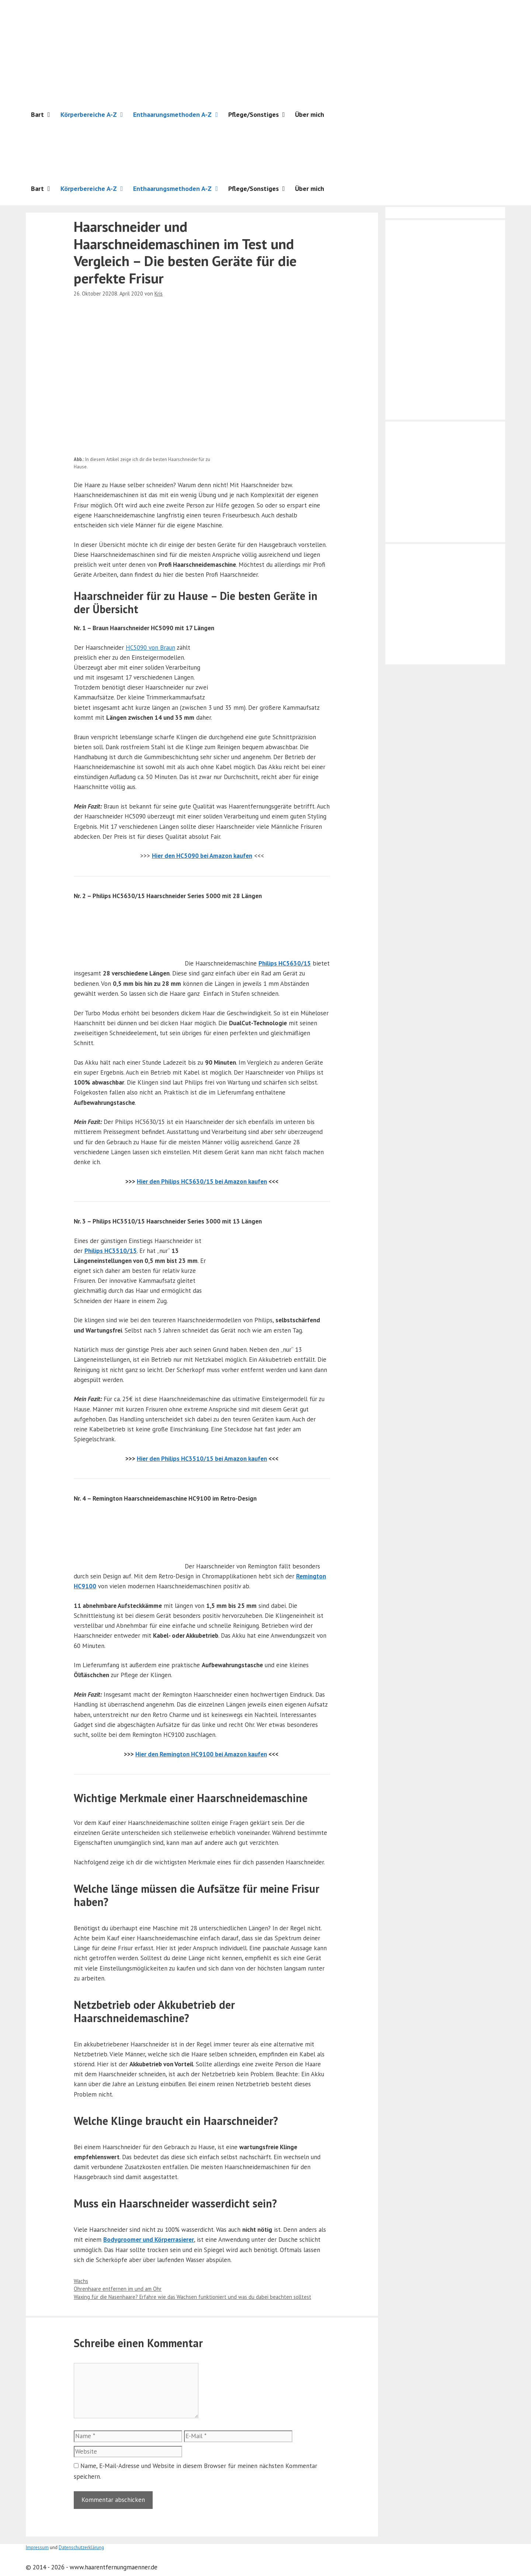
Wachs (81, 2280)
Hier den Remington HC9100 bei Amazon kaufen (201, 1754)
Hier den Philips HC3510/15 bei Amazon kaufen (202, 1459)
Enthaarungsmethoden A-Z (178, 114)
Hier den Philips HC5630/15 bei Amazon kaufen (202, 1181)
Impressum (37, 2547)
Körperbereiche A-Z (94, 114)
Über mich (309, 114)
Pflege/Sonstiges (259, 114)
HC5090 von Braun (150, 647)
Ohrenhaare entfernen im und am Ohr (118, 2288)
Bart (43, 114)
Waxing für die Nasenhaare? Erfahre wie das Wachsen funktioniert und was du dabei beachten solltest (192, 2296)
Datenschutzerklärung (81, 2547)
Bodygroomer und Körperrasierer (148, 2239)
